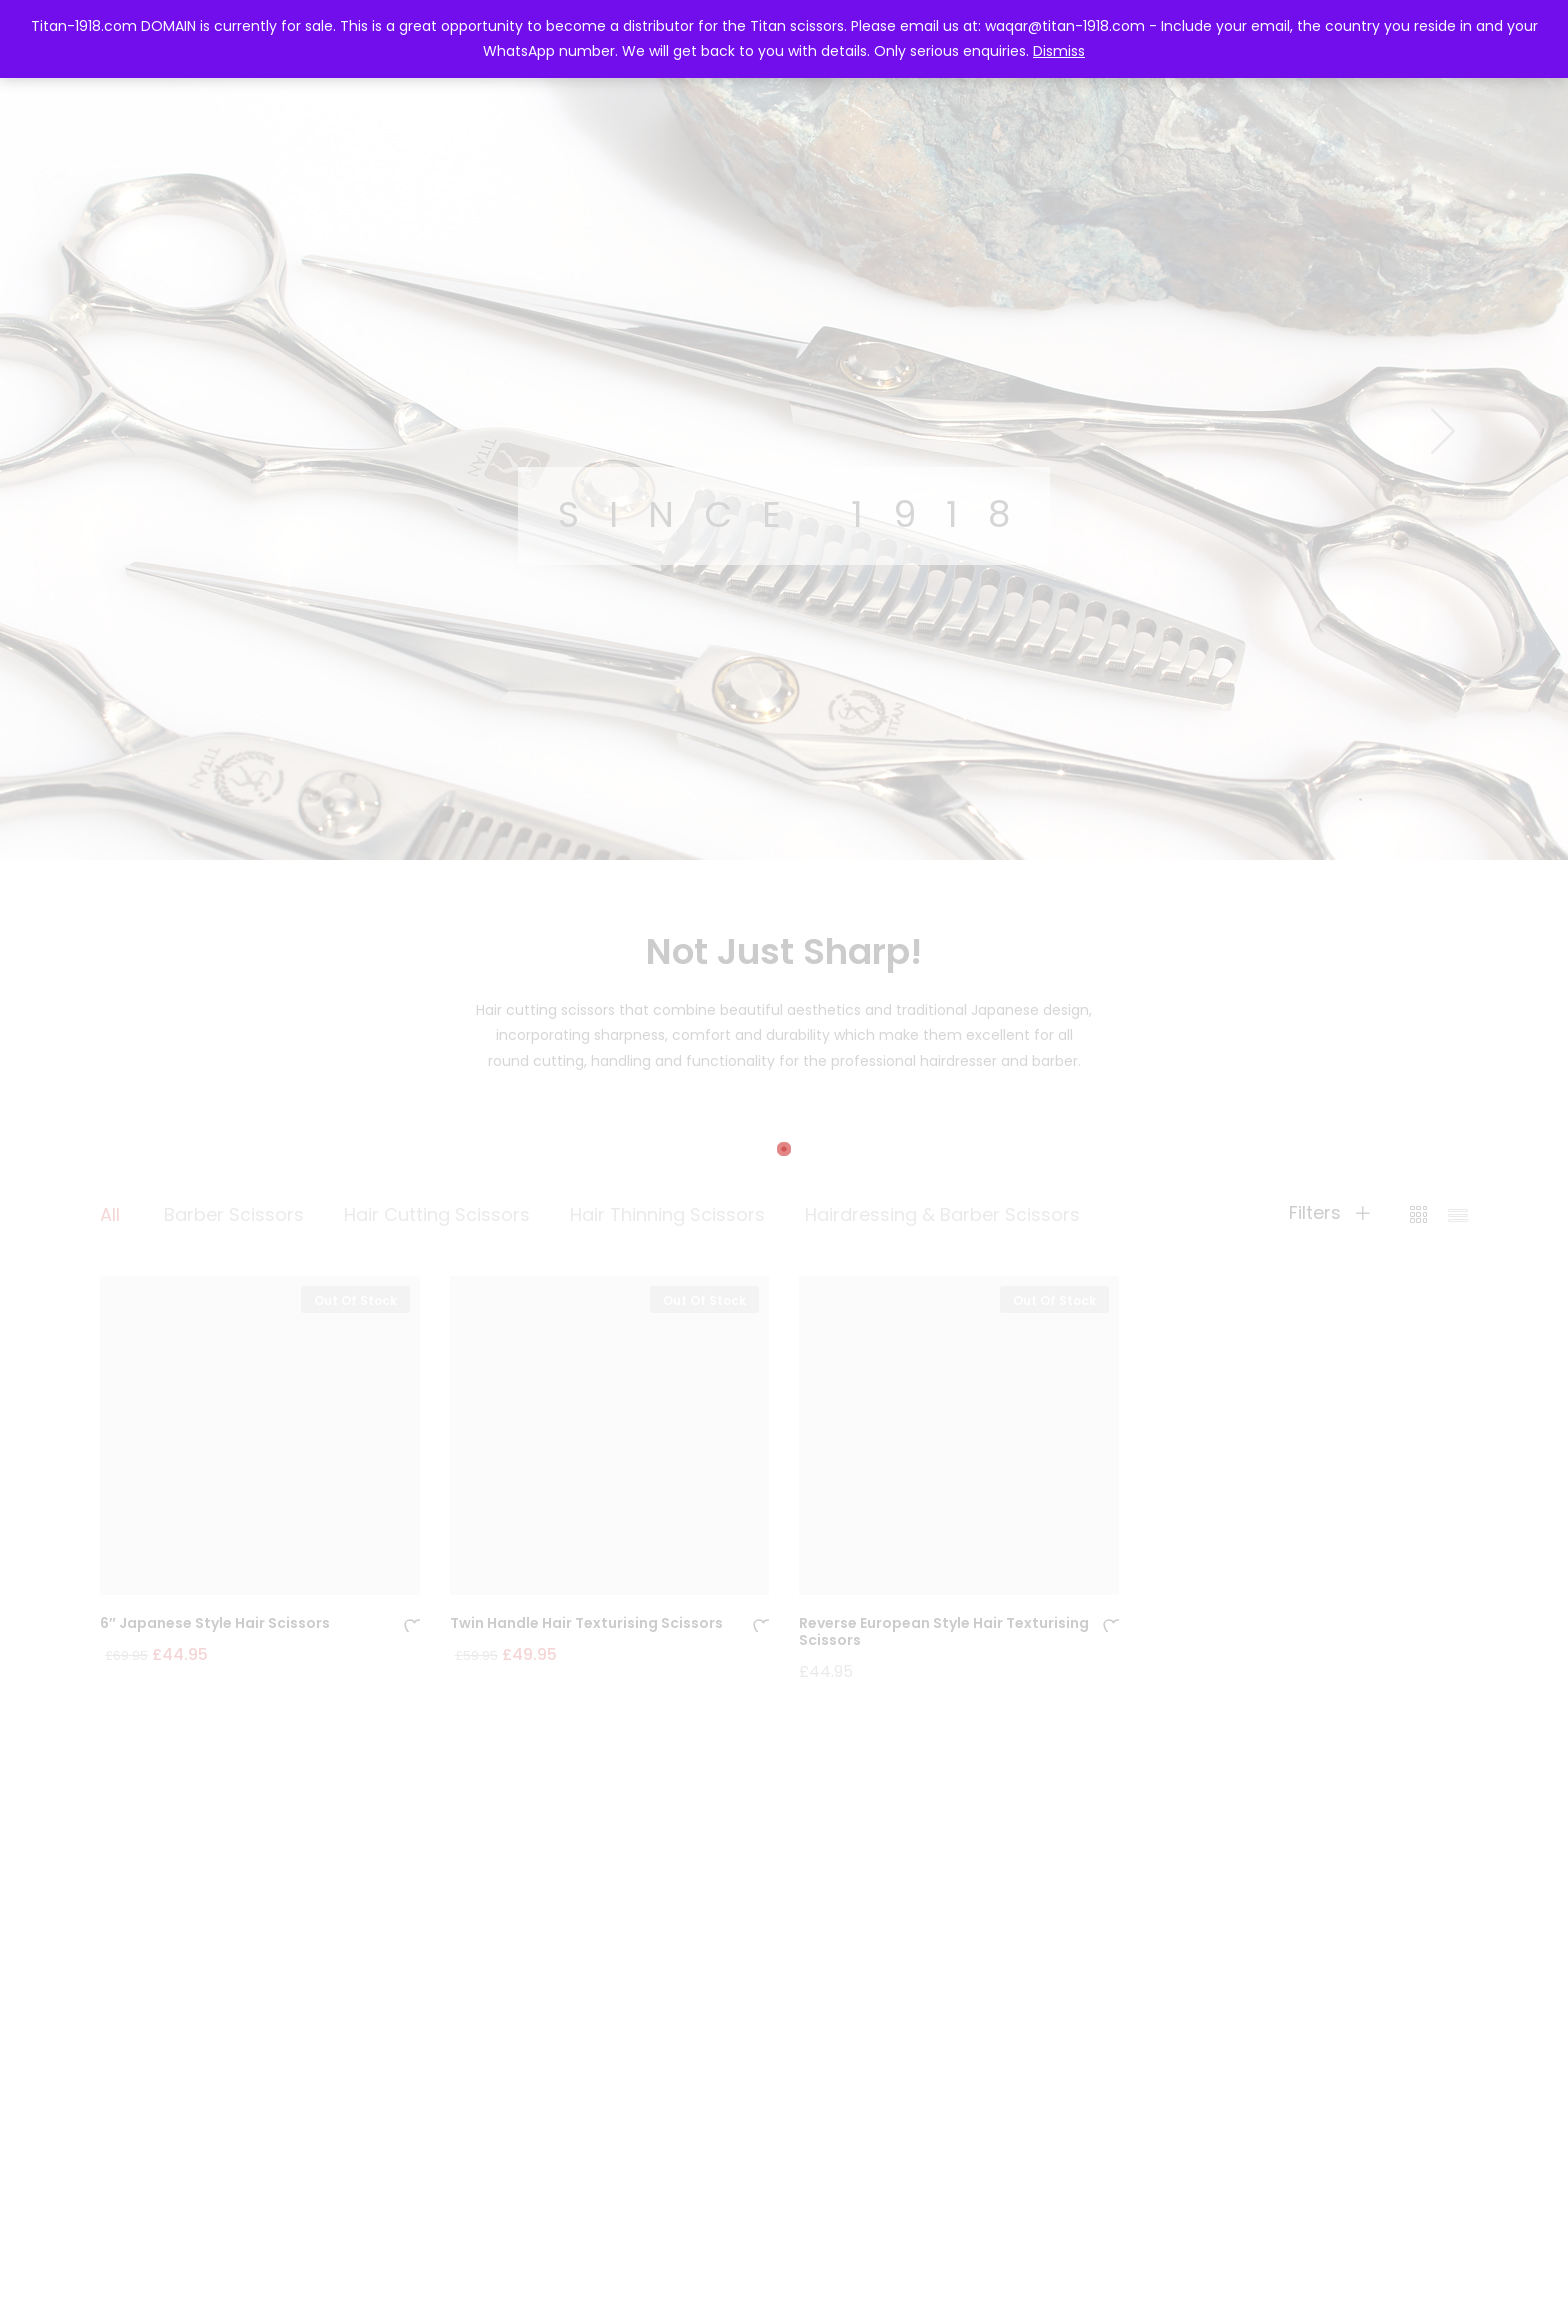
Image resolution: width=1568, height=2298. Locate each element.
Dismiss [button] (1059, 51)
